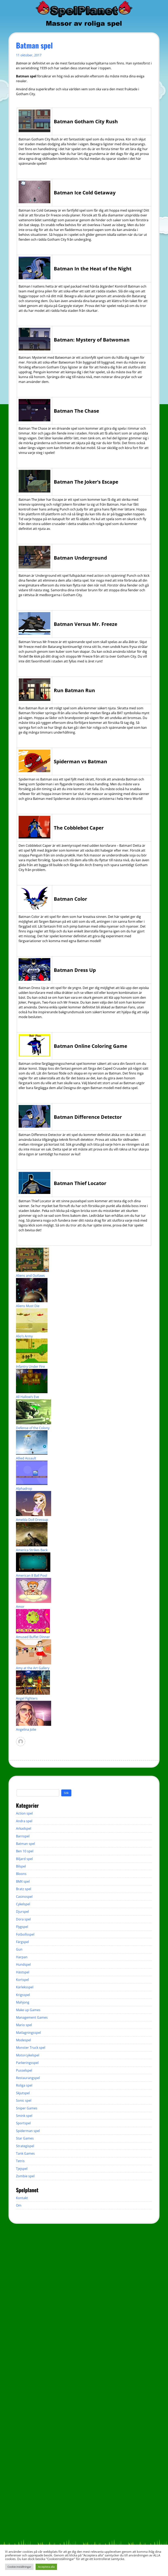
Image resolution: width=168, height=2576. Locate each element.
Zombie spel (25, 2176)
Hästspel (22, 1972)
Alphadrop (32, 1486)
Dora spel (23, 1919)
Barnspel (23, 1836)
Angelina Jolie (33, 1727)
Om (18, 2205)
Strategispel (25, 2146)
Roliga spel (24, 2085)
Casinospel (24, 1896)
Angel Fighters (33, 1696)
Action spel (24, 1813)
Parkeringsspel (27, 2062)
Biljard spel (24, 1859)
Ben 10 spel (24, 1851)
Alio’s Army (32, 1333)
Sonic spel (23, 2100)
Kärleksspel (24, 1987)
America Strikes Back (32, 1547)
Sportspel (23, 2123)
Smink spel (24, 2115)
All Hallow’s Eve (32, 1394)
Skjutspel (23, 2093)
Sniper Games (26, 2108)
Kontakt (22, 2198)
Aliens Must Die (32, 1303)
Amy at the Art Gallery (33, 1665)
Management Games (32, 2017)
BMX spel (23, 1881)
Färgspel (22, 1942)
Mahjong (22, 2002)
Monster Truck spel (30, 2047)
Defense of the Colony (33, 1425)
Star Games (25, 2138)
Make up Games (28, 2010)
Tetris (20, 2161)
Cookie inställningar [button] (19, 2567)
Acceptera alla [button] (46, 2567)
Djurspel (22, 1911)
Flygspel (22, 1926)
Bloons (21, 1874)
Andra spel (24, 1821)
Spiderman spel (28, 2131)
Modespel (23, 2040)
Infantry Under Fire (32, 1364)
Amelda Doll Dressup (33, 1517)
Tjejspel (21, 2168)
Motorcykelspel (27, 2055)
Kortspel (22, 1979)
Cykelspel (23, 1904)
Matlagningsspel (28, 2032)
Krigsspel (23, 1995)
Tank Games (25, 2153)
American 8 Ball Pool (33, 1573)
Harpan (21, 1957)
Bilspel (21, 1866)
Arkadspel (23, 1828)
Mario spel (24, 2025)
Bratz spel (23, 1889)
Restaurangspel (28, 2078)
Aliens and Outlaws (32, 1273)
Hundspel (23, 1964)
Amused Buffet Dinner (33, 1634)
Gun (19, 1949)
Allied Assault (32, 1455)
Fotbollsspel (25, 1934)
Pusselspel (24, 2070)
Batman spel (25, 1843)
